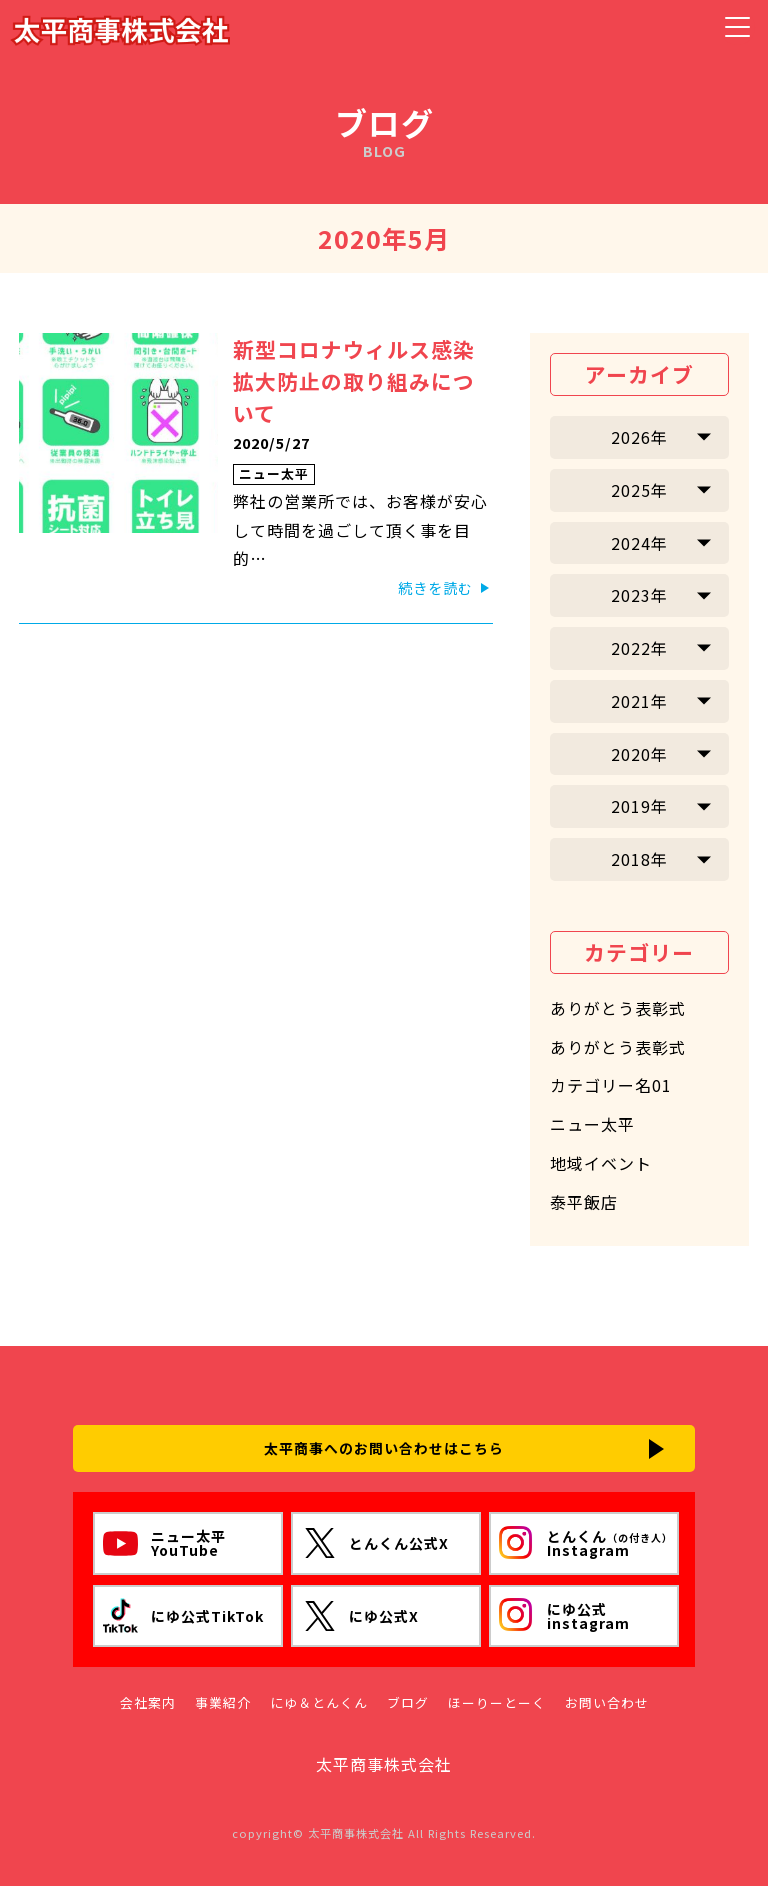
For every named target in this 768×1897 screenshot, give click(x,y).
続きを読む (435, 587)
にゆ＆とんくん (319, 1714)
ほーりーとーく (497, 1714)
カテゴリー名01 (611, 1085)
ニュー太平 (274, 473)
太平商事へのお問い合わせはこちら (384, 1453)
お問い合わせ (607, 1714)
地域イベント (601, 1163)
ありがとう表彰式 (618, 1008)
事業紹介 (223, 1714)
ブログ (408, 1714)
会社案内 (148, 1714)
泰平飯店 (584, 1202)
